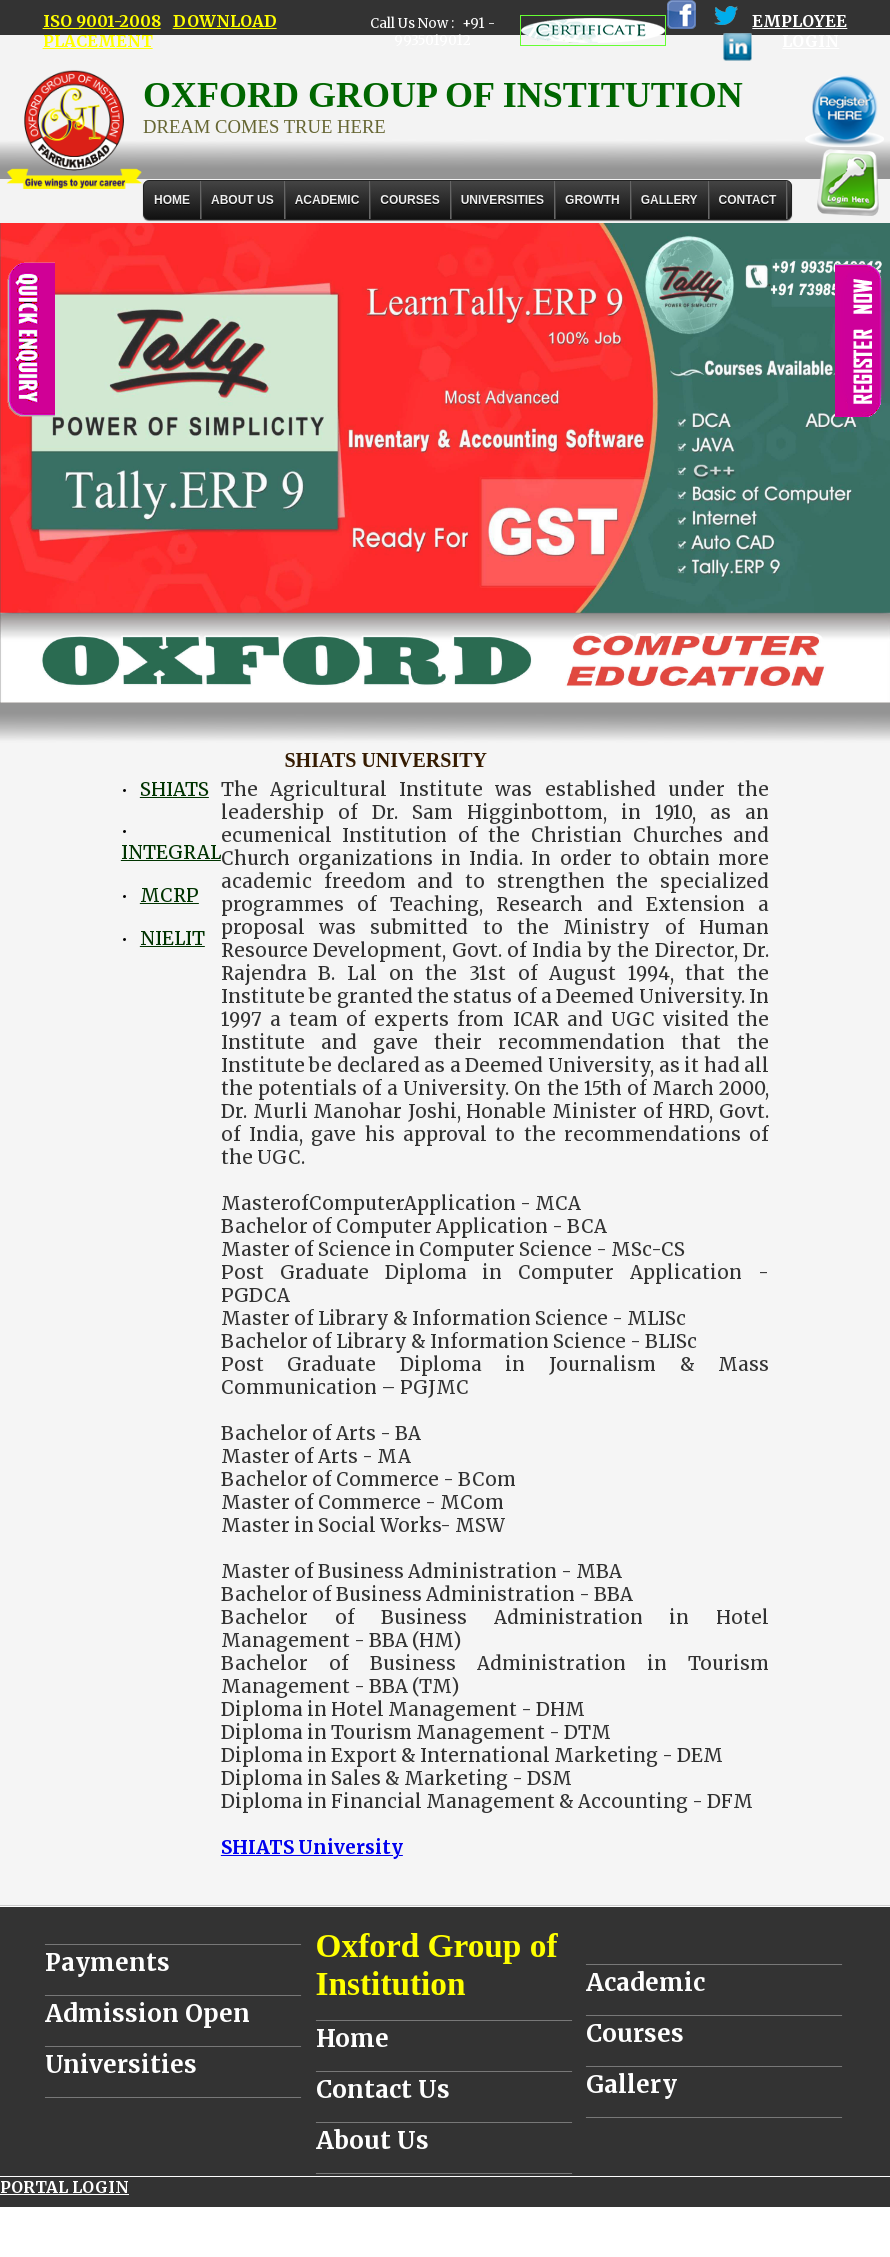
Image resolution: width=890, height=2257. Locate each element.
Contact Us (383, 2089)
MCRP (169, 895)
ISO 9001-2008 (102, 21)
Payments (107, 1962)
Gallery (669, 200)
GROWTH (592, 200)
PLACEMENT (98, 41)
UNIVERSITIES (502, 200)
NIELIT (172, 938)
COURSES (409, 200)
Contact (748, 200)
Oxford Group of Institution (437, 1964)
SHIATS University (312, 1847)
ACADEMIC (327, 200)
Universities (121, 2064)
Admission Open (147, 2013)
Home (172, 200)
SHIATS (174, 789)
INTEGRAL (171, 852)
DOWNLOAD (225, 21)
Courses (635, 2033)
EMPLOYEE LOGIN (799, 31)
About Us (242, 200)
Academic (645, 1982)
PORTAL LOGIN (64, 2187)
